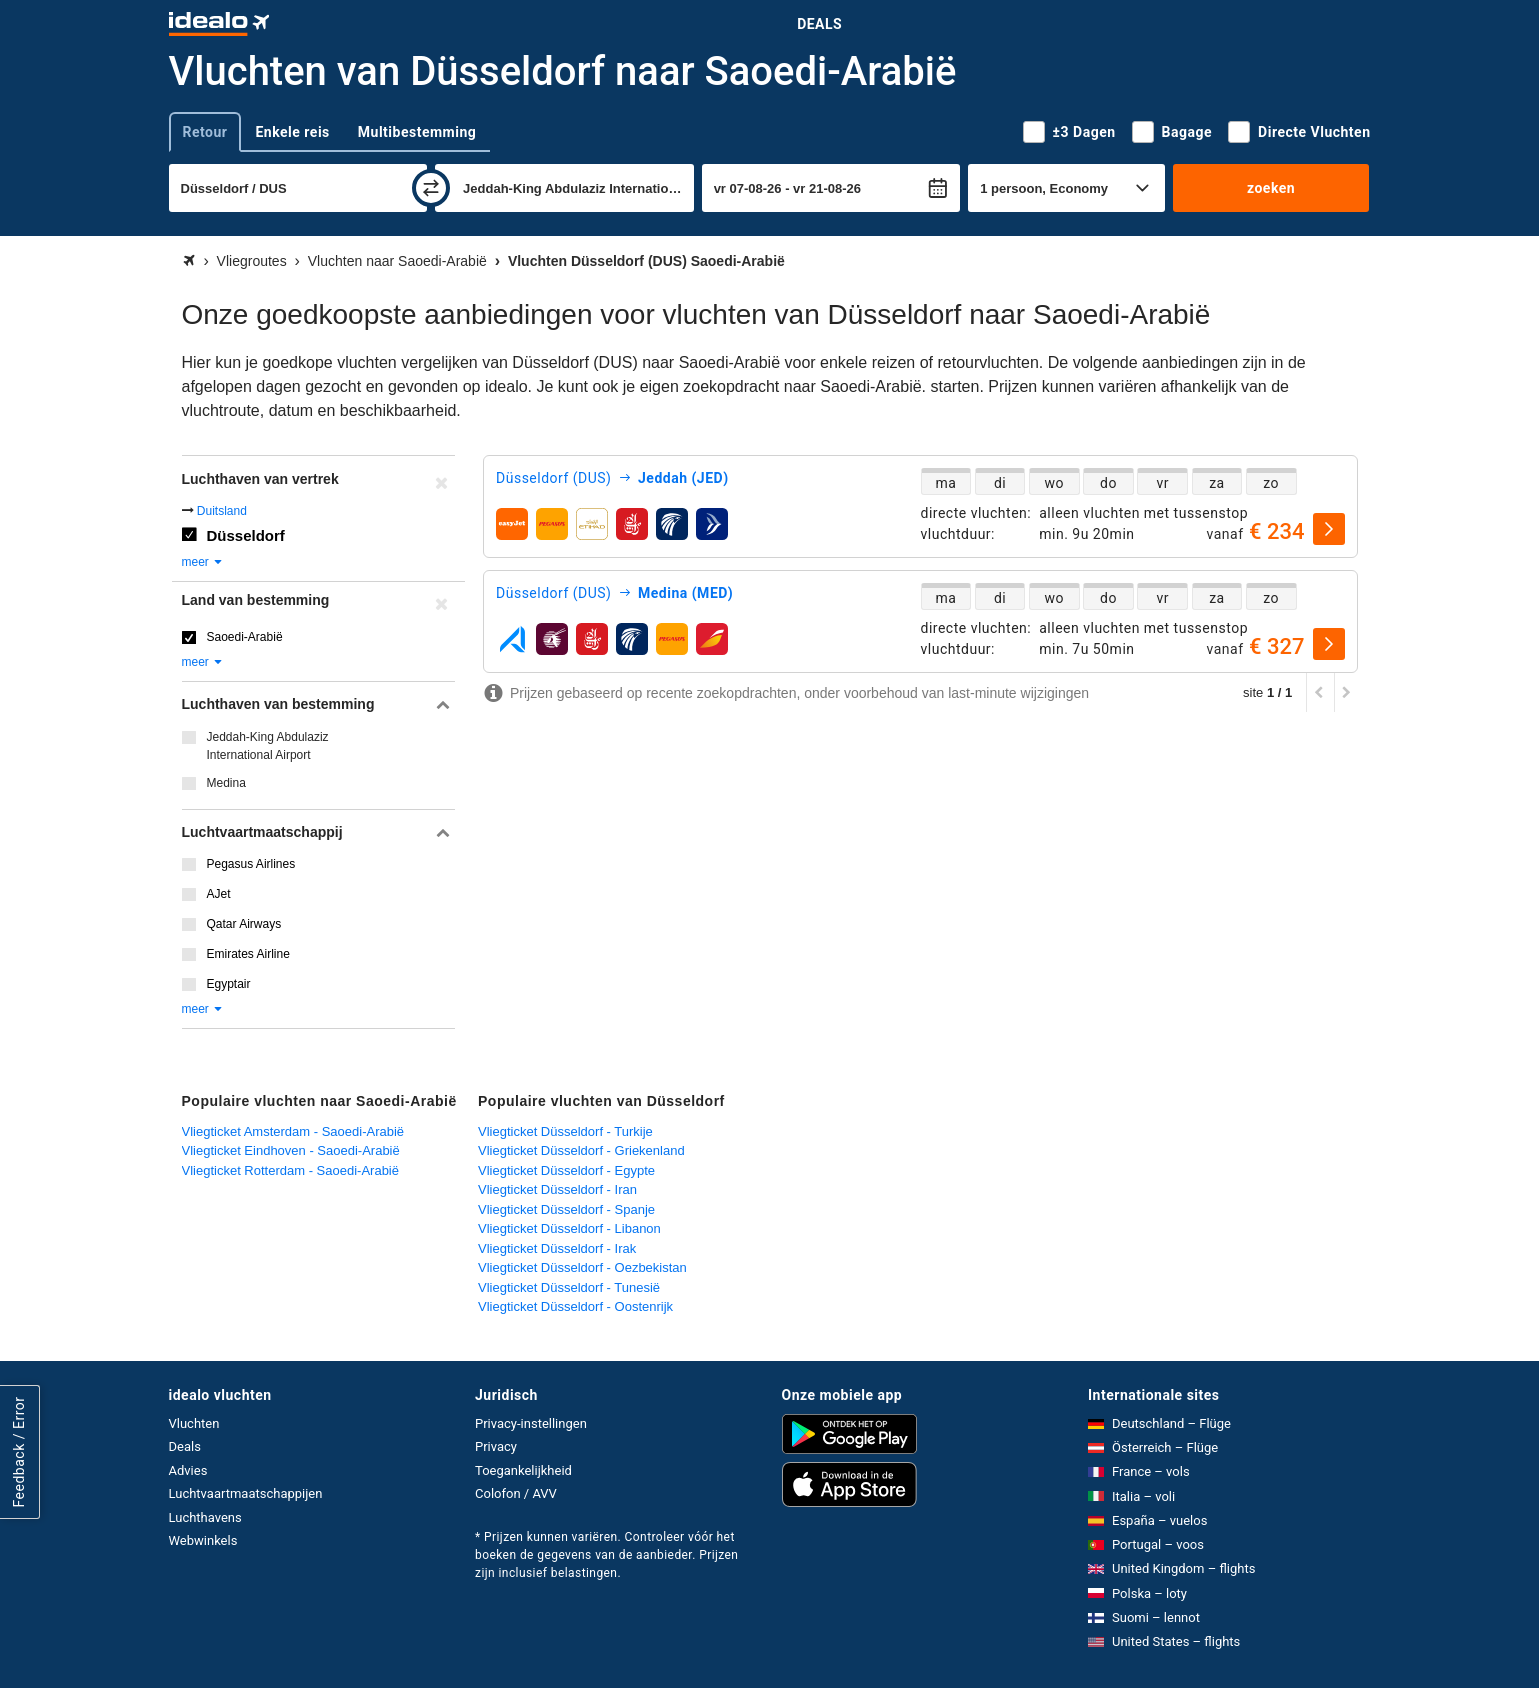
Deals (819, 24)
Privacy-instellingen (531, 1423)
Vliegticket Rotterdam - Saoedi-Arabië (291, 1170)
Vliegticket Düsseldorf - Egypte (566, 1170)
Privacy (496, 1446)
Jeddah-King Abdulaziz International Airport (268, 746)
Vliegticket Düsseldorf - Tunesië (569, 1287)
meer (203, 562)
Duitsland (222, 511)
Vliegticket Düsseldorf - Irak (557, 1248)
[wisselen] (431, 188)
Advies (188, 1470)
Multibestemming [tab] (417, 132)
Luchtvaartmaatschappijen (246, 1493)
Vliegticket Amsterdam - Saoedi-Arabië (293, 1131)
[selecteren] (1329, 529)
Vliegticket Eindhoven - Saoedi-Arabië (291, 1150)
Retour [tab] (205, 132)
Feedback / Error (19, 1452)
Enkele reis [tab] (292, 132)
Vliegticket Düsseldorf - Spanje (566, 1209)
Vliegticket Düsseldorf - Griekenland (581, 1150)
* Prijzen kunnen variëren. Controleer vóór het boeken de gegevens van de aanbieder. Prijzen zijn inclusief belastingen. (606, 1555)
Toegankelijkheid (523, 1470)
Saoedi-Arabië (245, 637)
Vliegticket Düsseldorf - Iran (557, 1189)
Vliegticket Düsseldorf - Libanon (569, 1228)
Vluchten (194, 1423)
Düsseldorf (246, 535)
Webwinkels (203, 1540)
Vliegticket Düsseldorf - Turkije (565, 1131)
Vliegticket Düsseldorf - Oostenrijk (575, 1306)
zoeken (1271, 188)
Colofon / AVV (516, 1493)
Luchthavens (205, 1517)
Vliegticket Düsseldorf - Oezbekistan (582, 1267)
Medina (226, 783)
